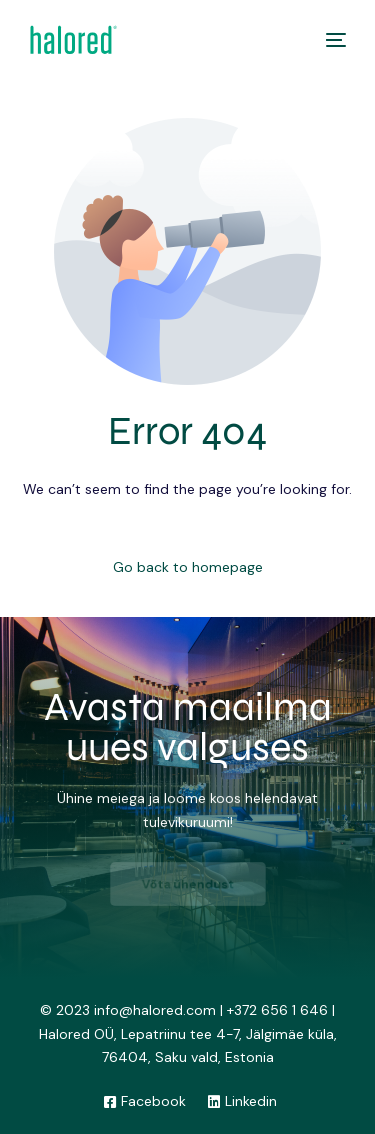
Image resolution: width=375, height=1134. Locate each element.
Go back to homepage (188, 567)
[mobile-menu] (331, 40)
